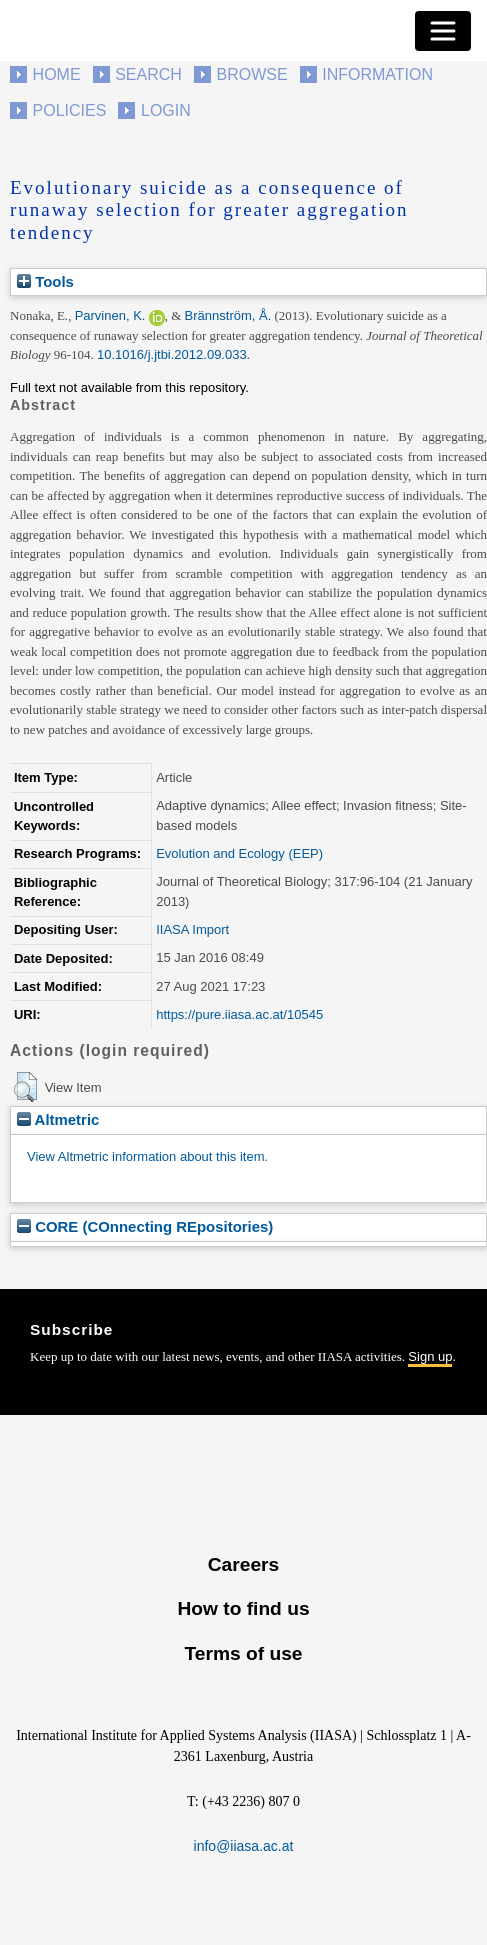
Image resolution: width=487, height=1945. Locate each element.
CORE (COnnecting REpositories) (145, 1226)
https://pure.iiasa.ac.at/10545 (239, 1014)
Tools (45, 281)
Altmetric (58, 1119)
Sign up (430, 1356)
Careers (243, 1564)
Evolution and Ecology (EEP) (239, 853)
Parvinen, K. (110, 315)
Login (166, 110)
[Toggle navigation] (443, 31)
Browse (251, 74)
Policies (70, 110)
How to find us (243, 1608)
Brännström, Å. (228, 315)
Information (377, 74)
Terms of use (243, 1653)
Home (57, 74)
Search (148, 74)
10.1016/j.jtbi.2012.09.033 (172, 354)
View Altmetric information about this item (145, 1156)
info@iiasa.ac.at (244, 1846)
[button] (25, 1087)
